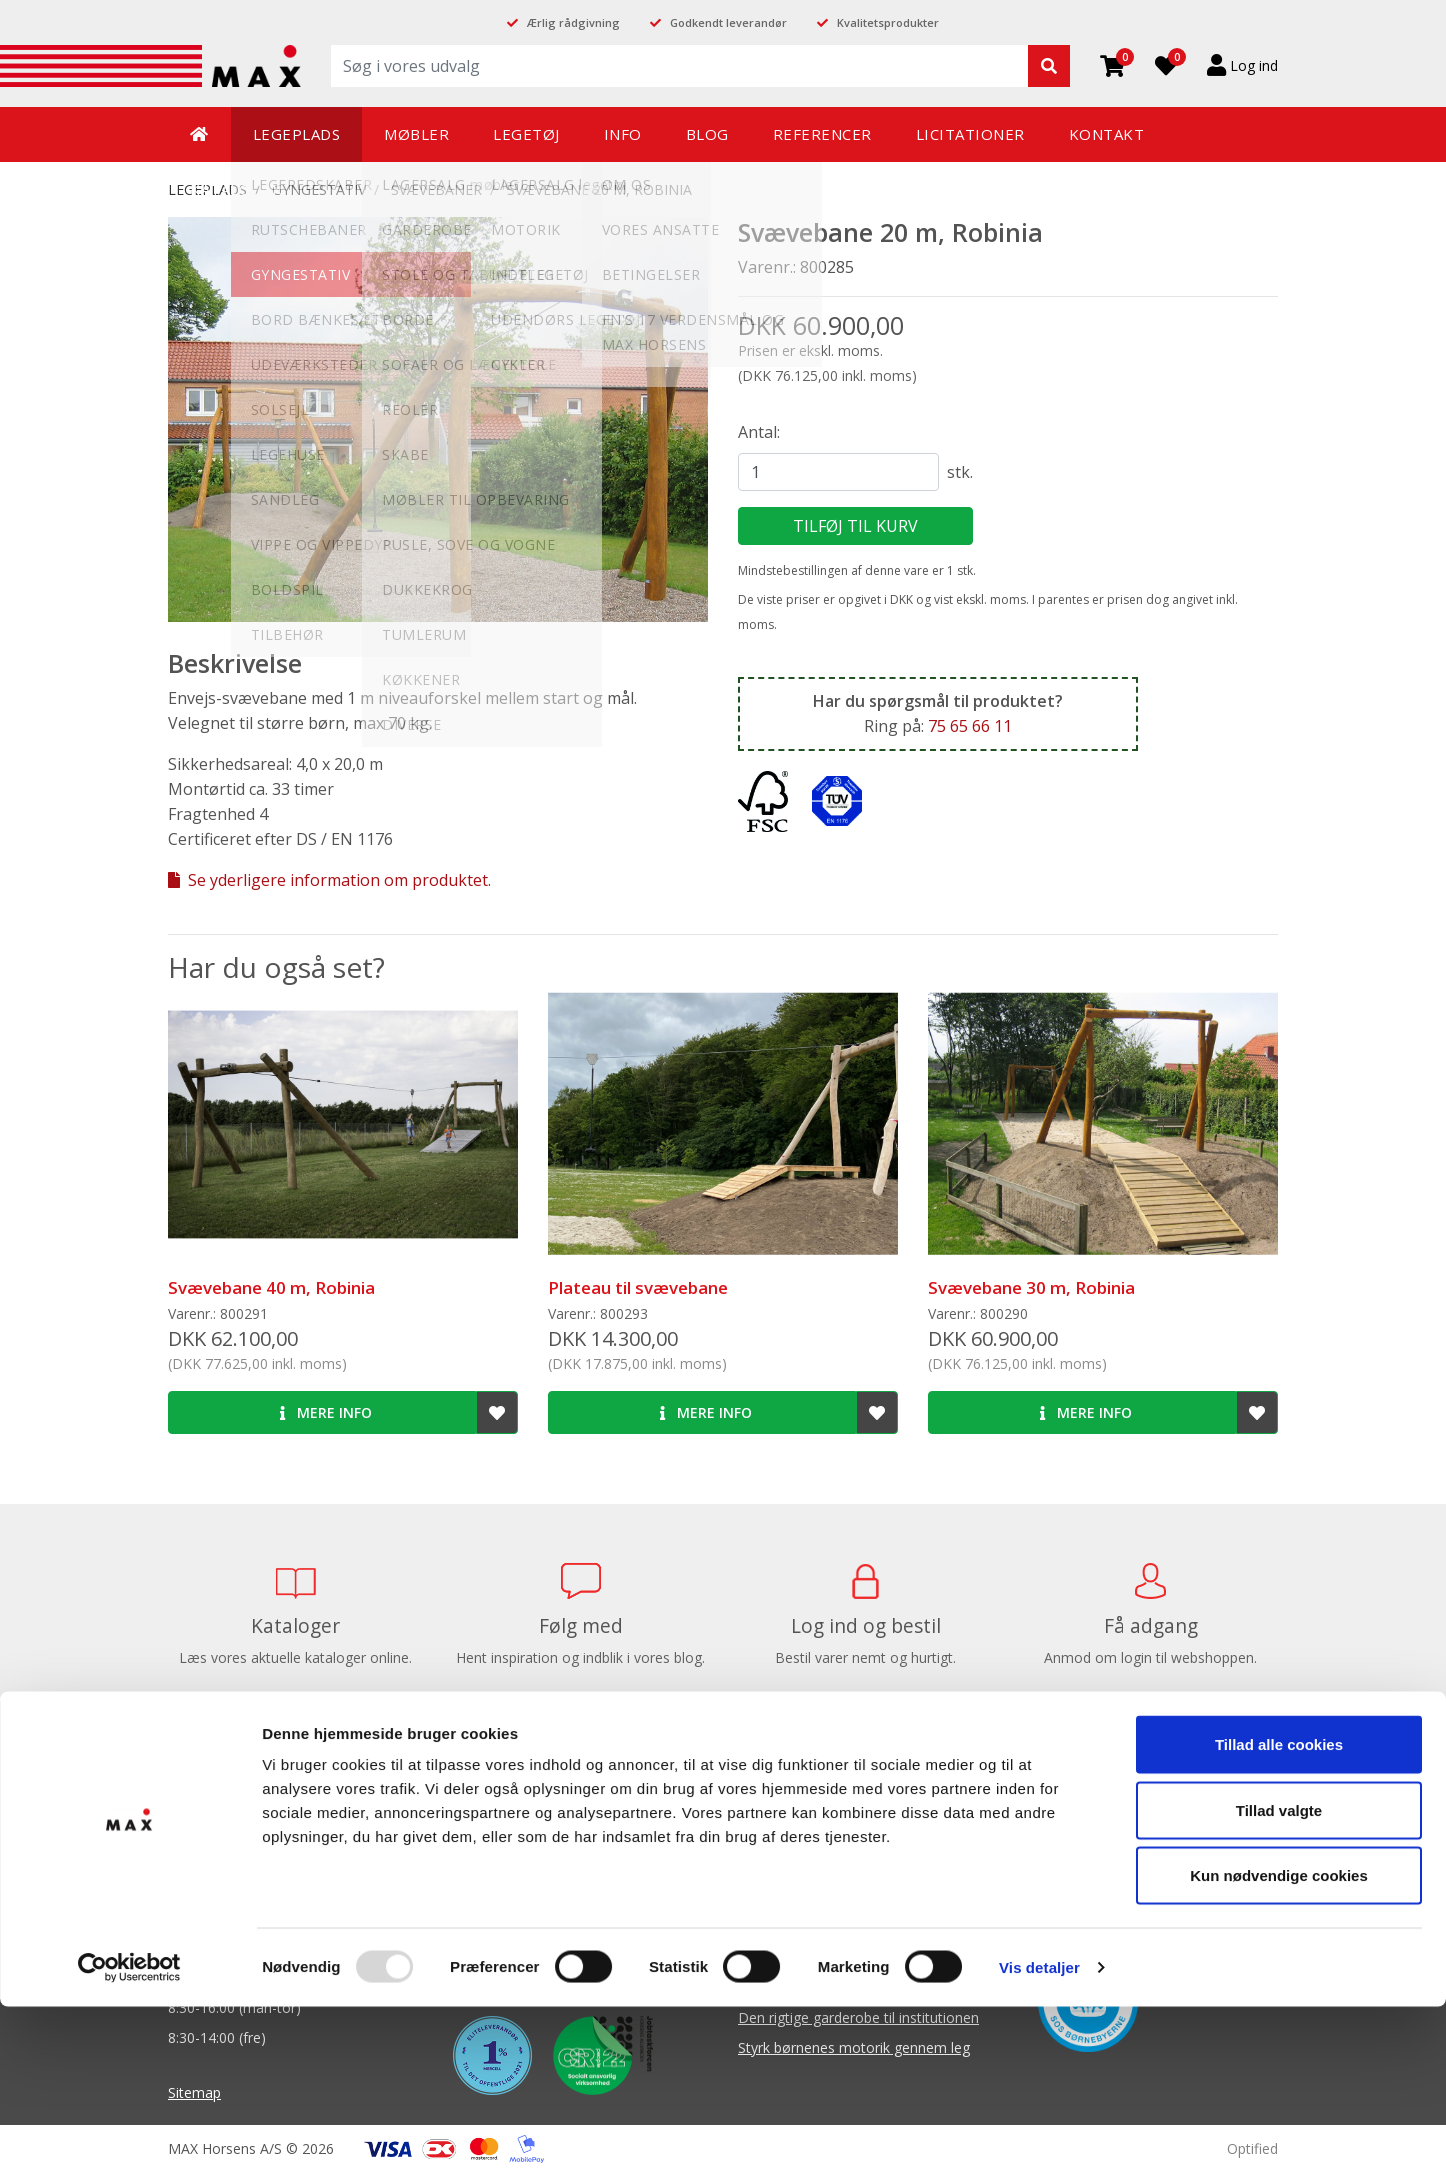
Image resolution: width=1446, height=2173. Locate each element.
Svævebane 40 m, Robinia (271, 1287)
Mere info (326, 1412)
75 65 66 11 (970, 726)
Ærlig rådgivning (573, 22)
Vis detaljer (1039, 2133)
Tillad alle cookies (1279, 1910)
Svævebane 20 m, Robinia (599, 189)
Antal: (759, 432)
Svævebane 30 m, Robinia (1031, 1287)
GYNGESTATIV (319, 189)
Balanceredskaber (796, 1838)
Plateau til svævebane (638, 1287)
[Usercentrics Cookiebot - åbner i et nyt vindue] (129, 2134)
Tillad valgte (1279, 1976)
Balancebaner (782, 1808)
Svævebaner (436, 189)
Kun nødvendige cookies (1279, 2041)
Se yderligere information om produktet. (329, 880)
